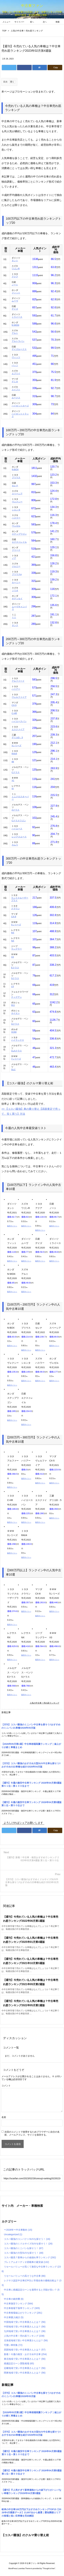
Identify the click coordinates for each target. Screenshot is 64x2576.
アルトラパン (18, 341)
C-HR (14, 713)
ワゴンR (16, 268)
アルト (15, 333)
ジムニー (16, 566)
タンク (15, 625)
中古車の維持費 (13, 2299)
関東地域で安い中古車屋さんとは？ (24, 2372)
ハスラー (16, 518)
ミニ (14, 617)
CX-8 (13, 916)
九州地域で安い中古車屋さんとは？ (24, 2331)
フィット (16, 293)
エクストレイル (19, 542)
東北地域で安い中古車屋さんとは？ (24, 2359)
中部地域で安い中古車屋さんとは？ (24, 2326)
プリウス (16, 477)
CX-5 (14, 705)
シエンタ (16, 510)
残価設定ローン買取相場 (19, 2363)
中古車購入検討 (13, 2317)
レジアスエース (19, 837)
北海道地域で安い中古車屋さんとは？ (26, 2340)
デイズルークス (19, 349)
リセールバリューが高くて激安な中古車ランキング (31, 2269)
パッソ (15, 365)
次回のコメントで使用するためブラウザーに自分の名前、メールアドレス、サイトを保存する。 (32, 2133)
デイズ (15, 309)
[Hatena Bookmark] (39, 67)
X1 (13, 780)
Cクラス (16, 772)
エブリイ (16, 373)
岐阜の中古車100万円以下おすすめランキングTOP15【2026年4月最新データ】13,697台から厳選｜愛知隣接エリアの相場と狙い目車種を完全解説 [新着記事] (31, 2512)
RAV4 (14, 753)
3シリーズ (16, 745)
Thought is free (48, 2568)
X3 (12, 957)
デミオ (15, 381)
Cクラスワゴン (19, 820)
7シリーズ (16, 1059)
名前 (3, 2117)
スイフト (16, 389)
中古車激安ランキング (18, 2303)
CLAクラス (16, 1051)
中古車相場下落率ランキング (22, 2308)
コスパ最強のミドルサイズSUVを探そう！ (28, 2243)
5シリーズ (16, 924)
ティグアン (16, 997)
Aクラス (16, 810)
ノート (15, 284)
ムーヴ (15, 301)
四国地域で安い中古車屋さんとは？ (24, 2349)
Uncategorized (13, 2234)
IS (13, 788)
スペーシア (17, 493)
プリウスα (17, 574)
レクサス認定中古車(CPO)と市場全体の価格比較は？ (31, 2282)
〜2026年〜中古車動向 (18, 2229)
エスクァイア (18, 729)
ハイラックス (17, 1040)
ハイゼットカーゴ (20, 406)
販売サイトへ (12, 1226)
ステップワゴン (19, 534)
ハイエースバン (19, 721)
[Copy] (55, 67)
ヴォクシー (17, 501)
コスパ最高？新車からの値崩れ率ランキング (30, 2257)
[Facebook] (24, 67)
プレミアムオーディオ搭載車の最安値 (26, 2262)
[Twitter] (9, 67)
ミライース (17, 317)
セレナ (15, 485)
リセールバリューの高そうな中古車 (24, 2276)
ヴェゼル (16, 526)
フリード (16, 550)
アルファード (18, 681)
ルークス (16, 397)
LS (12, 986)
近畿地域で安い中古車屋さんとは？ (24, 2368)
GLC (13, 1069)
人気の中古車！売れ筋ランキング (27, 30)
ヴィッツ (16, 357)
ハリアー (16, 689)
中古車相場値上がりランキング (23, 2312)
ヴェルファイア (19, 697)
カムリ (15, 845)
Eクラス (15, 967)
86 (13, 761)
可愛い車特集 (13, 2345)
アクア (15, 276)
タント (15, 260)
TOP (4, 30)
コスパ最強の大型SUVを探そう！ (23, 2253)
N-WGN (15, 325)
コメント (6, 2085)
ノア (14, 558)
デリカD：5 (17, 737)
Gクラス (15, 1024)
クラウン (15, 908)
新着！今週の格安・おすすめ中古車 (25, 2354)
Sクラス (15, 978)
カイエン (15, 1013)
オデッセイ (17, 598)
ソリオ (15, 590)
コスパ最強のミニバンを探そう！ (23, 2248)
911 (13, 1005)
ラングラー (16, 949)
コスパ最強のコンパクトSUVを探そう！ (27, 2239)
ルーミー (16, 582)
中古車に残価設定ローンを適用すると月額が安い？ (30, 2292)
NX (12, 941)
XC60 (14, 1032)
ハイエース (17, 828)
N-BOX (15, 469)
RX (12, 932)
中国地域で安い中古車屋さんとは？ (24, 2322)
